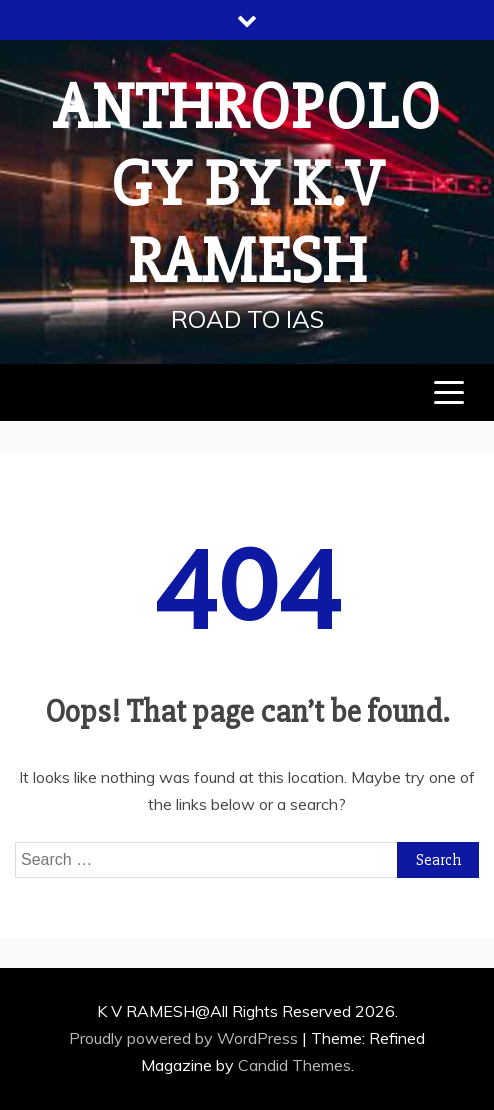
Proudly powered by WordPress (185, 1038)
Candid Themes (294, 1065)
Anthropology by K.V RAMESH (247, 185)
